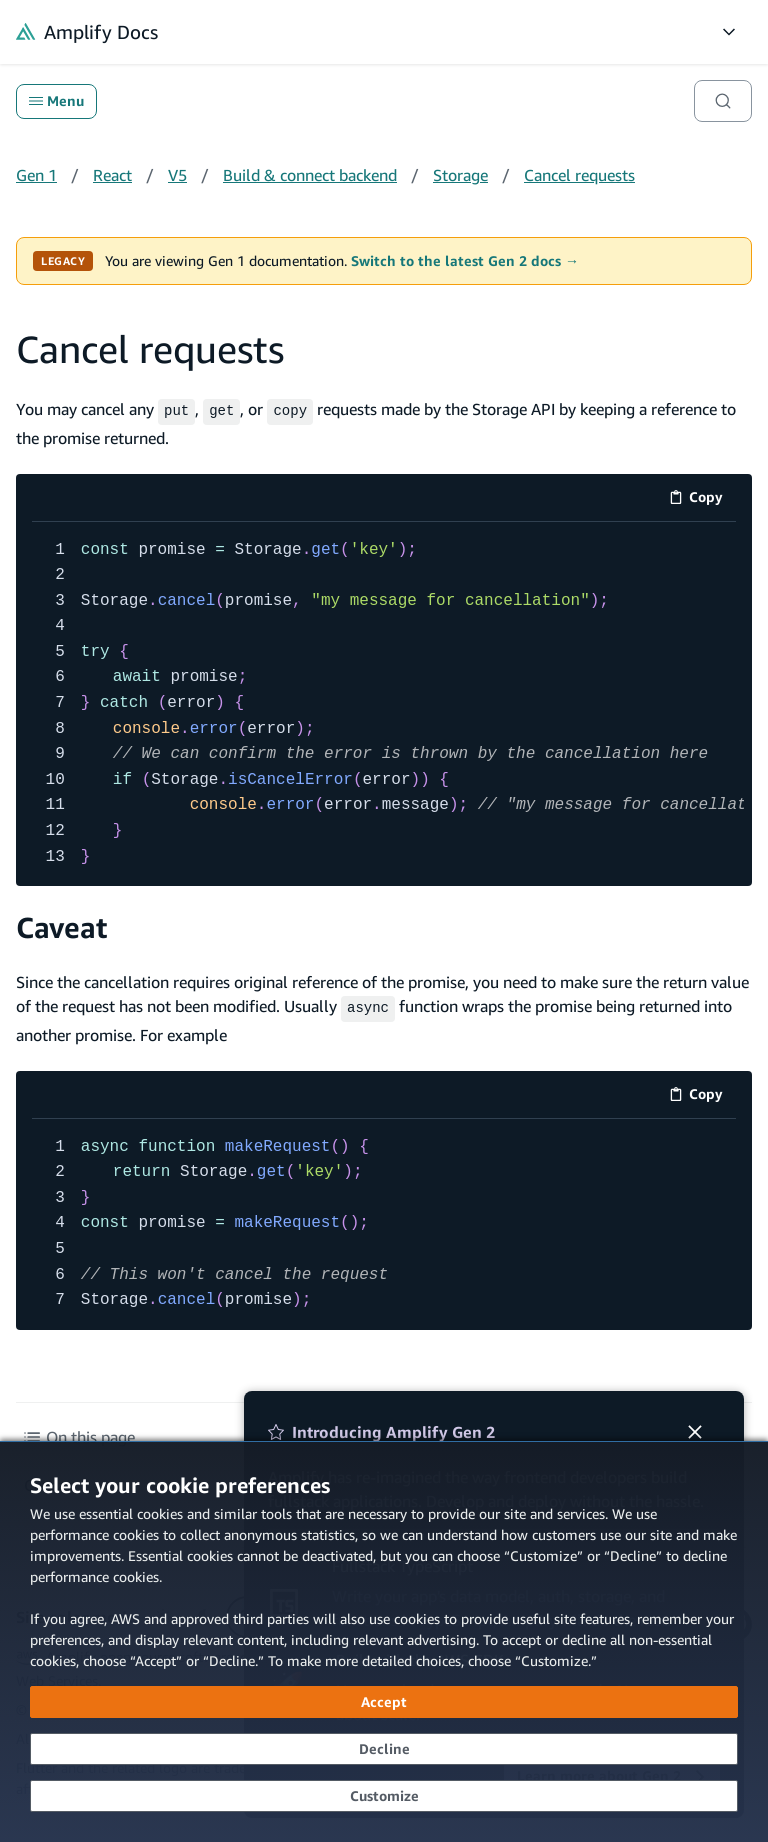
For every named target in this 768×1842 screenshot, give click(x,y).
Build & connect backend (310, 175)
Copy (702, 497)
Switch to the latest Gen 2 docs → (465, 261)
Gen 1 (36, 175)
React (112, 175)
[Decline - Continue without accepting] (384, 1749)
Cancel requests (579, 175)
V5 (177, 175)
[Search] (723, 101)
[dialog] (384, 1641)
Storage (460, 175)
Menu (56, 101)
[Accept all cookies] (384, 1702)
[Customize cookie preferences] (384, 1796)
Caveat (61, 925)
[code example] (384, 701)
